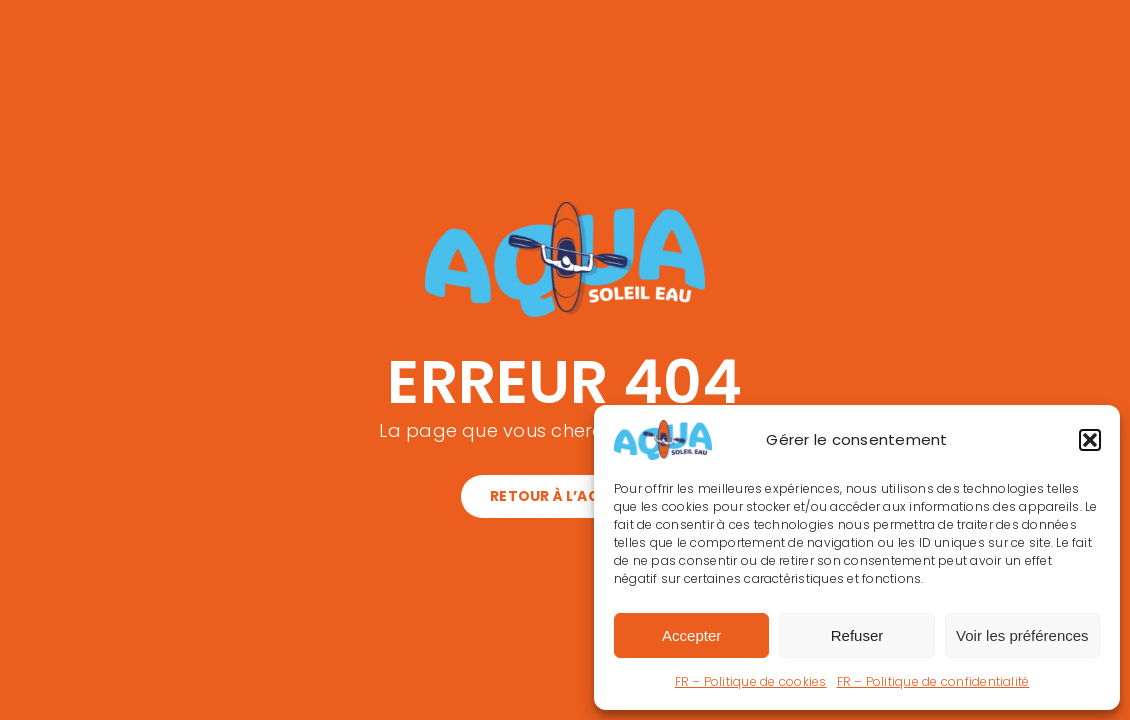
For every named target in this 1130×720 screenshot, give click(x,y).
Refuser (857, 635)
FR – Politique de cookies (751, 681)
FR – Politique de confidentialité (933, 681)
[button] (1090, 440)
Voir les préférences (1022, 635)
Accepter (691, 635)
